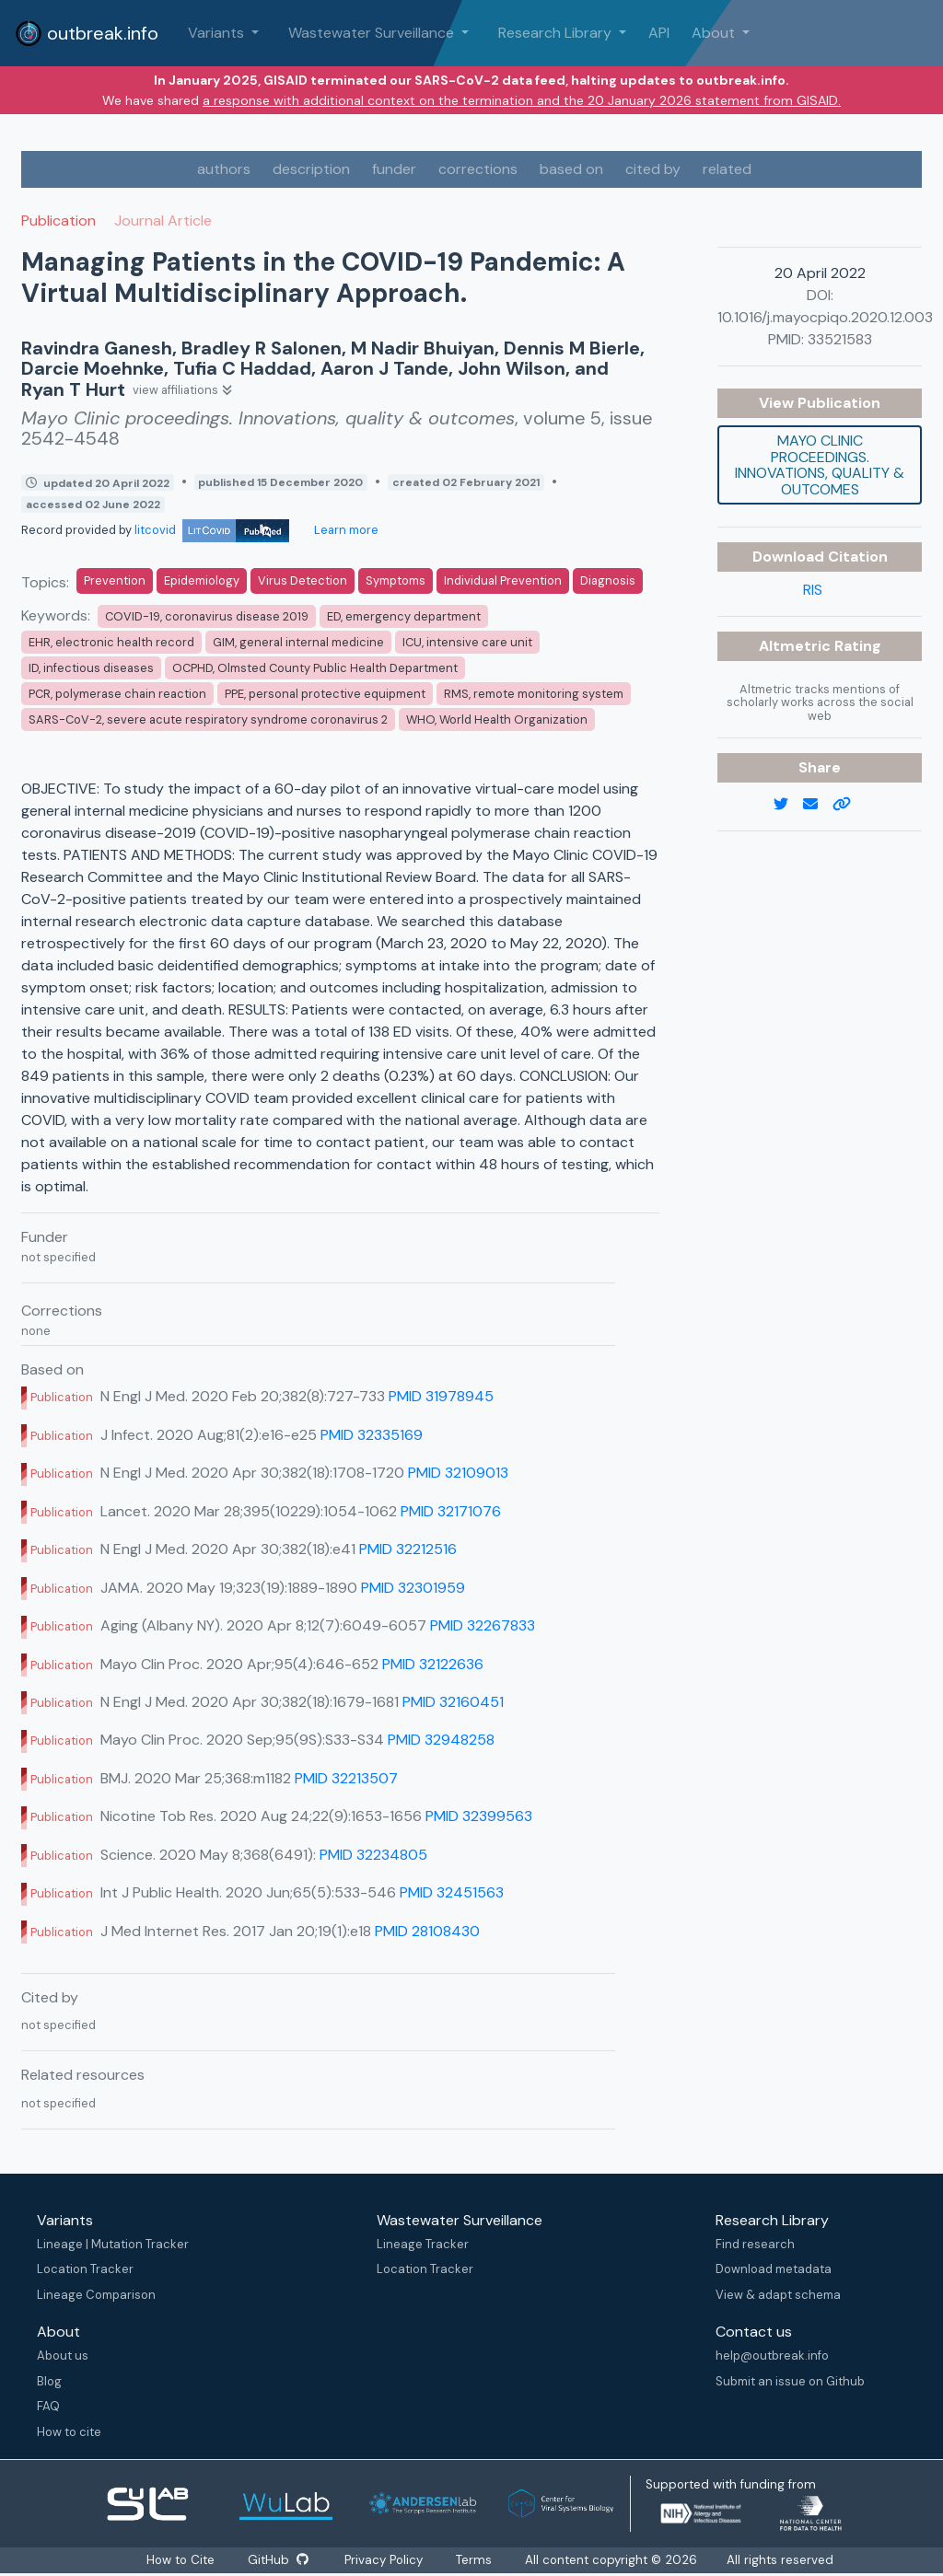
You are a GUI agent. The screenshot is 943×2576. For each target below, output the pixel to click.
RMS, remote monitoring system (533, 694)
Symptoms (395, 580)
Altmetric (796, 646)
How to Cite (180, 2560)
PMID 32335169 (371, 1435)
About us (62, 2355)
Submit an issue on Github (790, 2381)
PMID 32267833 (482, 1625)
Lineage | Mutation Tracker (113, 2244)
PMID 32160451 (453, 1702)
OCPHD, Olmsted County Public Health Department (315, 668)
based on (571, 169)
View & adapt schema (778, 2295)
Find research (755, 2244)
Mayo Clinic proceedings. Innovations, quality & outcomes (819, 465)
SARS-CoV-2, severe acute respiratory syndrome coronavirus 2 (208, 719)
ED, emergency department (404, 616)
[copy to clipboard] (849, 805)
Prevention (115, 580)
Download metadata (774, 2269)
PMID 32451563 (452, 1892)
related (727, 169)
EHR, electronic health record (111, 642)
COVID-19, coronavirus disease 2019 (207, 616)
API (658, 32)
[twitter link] (788, 805)
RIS (812, 589)
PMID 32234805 (373, 1854)
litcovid (211, 530)
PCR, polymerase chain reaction (117, 694)
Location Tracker (85, 2269)
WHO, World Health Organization (497, 719)
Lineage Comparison (96, 2295)
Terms (476, 2560)
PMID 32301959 (413, 1587)
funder (394, 169)
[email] (817, 805)
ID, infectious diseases (91, 668)
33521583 (840, 339)
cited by (653, 169)
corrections (478, 169)
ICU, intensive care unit (467, 642)
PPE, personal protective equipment (325, 694)
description (311, 169)
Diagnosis (607, 580)
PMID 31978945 (441, 1396)
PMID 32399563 (478, 1816)
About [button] (715, 32)
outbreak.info (86, 33)
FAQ (48, 2406)
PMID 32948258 (441, 1739)
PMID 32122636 (432, 1664)
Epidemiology (201, 580)
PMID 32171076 (451, 1511)
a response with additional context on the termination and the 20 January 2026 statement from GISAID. (522, 100)
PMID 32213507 (346, 1778)
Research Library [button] (556, 32)
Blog (49, 2381)
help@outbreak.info (772, 2355)
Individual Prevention (503, 580)
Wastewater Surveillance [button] (373, 32)
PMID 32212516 (408, 1549)
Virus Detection (302, 580)
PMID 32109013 (458, 1472)
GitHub (277, 2560)
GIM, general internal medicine (298, 642)
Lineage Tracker (423, 2244)
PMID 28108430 (427, 1931)
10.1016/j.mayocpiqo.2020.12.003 (825, 317)
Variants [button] (218, 32)
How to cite (69, 2432)
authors (223, 169)
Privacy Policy (385, 2560)
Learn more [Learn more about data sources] (344, 530)
